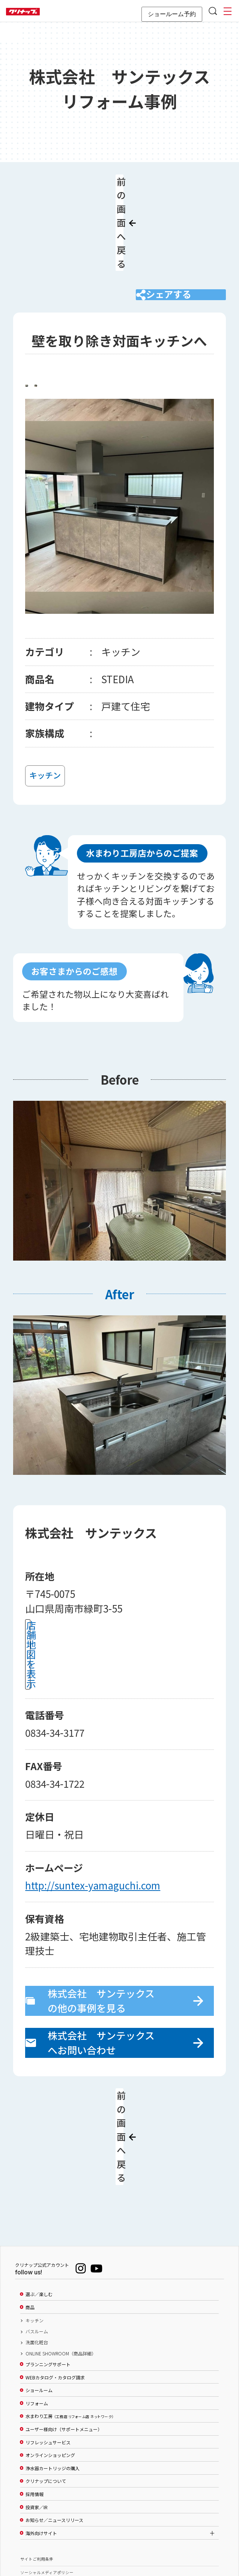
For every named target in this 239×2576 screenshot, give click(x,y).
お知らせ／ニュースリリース (54, 2425)
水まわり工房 (70, 2321)
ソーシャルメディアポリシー (47, 2477)
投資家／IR (37, 2412)
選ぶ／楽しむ (39, 2199)
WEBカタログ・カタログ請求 (55, 2282)
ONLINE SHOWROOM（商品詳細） (61, 2258)
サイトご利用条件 (36, 2463)
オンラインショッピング (50, 2360)
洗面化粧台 (37, 2247)
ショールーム (39, 2295)
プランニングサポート (48, 2269)
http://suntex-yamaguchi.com (92, 1828)
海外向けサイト (41, 2438)
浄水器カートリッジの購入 (53, 2373)
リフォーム (37, 2308)
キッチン (35, 2225)
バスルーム (37, 2236)
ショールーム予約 (172, 14)
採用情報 (35, 2399)
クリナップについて (46, 2386)
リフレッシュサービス (48, 2347)
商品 (30, 2212)
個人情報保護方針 (36, 2490)
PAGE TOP (120, 2533)
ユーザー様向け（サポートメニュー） (64, 2334)
